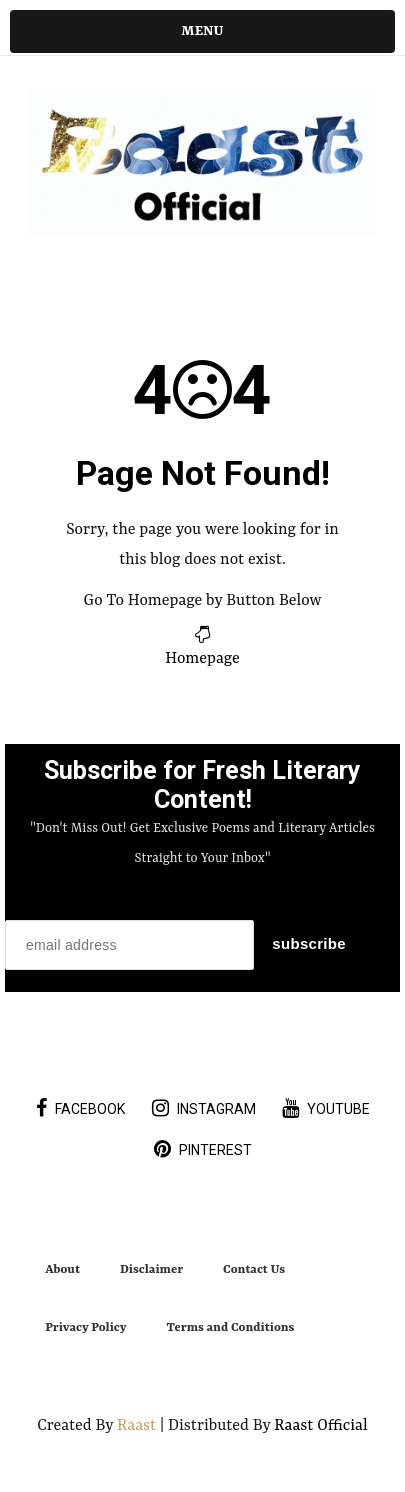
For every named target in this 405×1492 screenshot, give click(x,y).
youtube (326, 1108)
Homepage (202, 659)
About (62, 1270)
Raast (138, 1426)
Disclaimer (151, 1270)
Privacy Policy (85, 1328)
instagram (204, 1108)
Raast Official (320, 1426)
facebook (80, 1108)
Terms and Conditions (231, 1328)
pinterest (203, 1149)
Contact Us (254, 1270)
